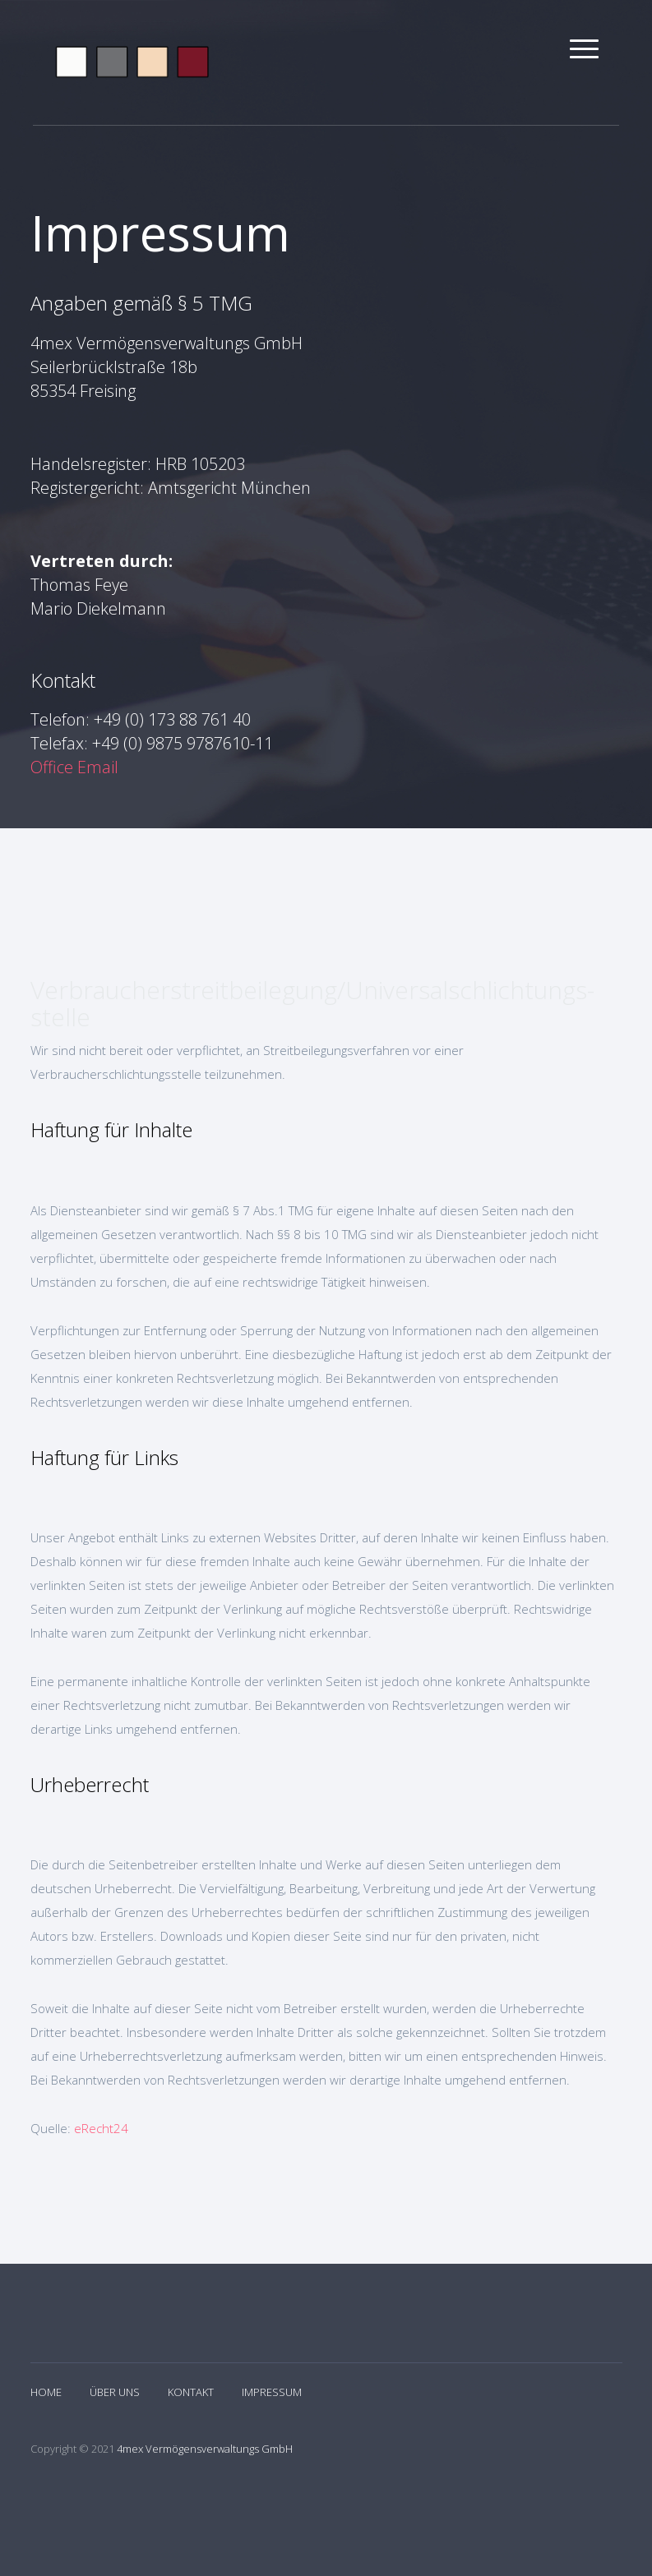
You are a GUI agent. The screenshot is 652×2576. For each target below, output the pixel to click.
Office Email (74, 767)
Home (46, 2392)
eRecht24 (101, 2128)
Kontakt (191, 2392)
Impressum (272, 2392)
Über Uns (115, 2392)
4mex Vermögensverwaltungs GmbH (205, 2448)
